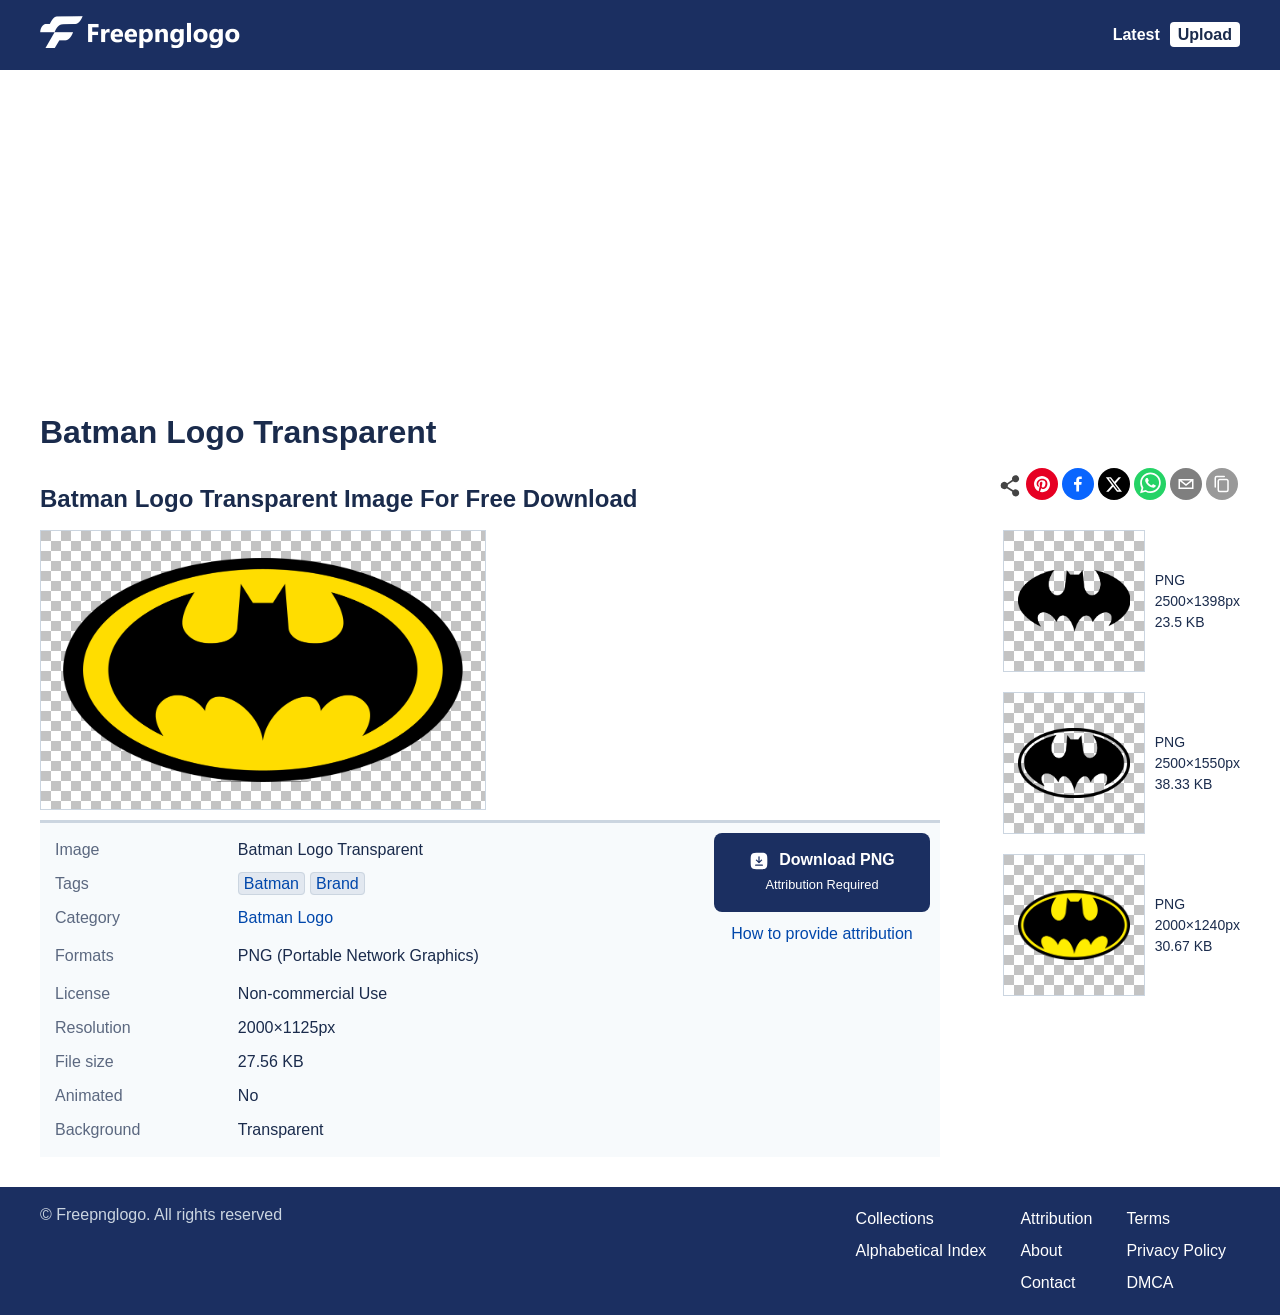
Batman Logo (285, 917)
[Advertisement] (640, 256)
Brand (337, 883)
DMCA (1149, 1282)
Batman (271, 883)
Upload (1205, 34)
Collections (895, 1218)
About (1041, 1250)
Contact (1047, 1282)
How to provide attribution (821, 933)
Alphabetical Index (921, 1250)
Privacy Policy (1176, 1250)
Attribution (1056, 1218)
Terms (1148, 1218)
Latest (1136, 34)
